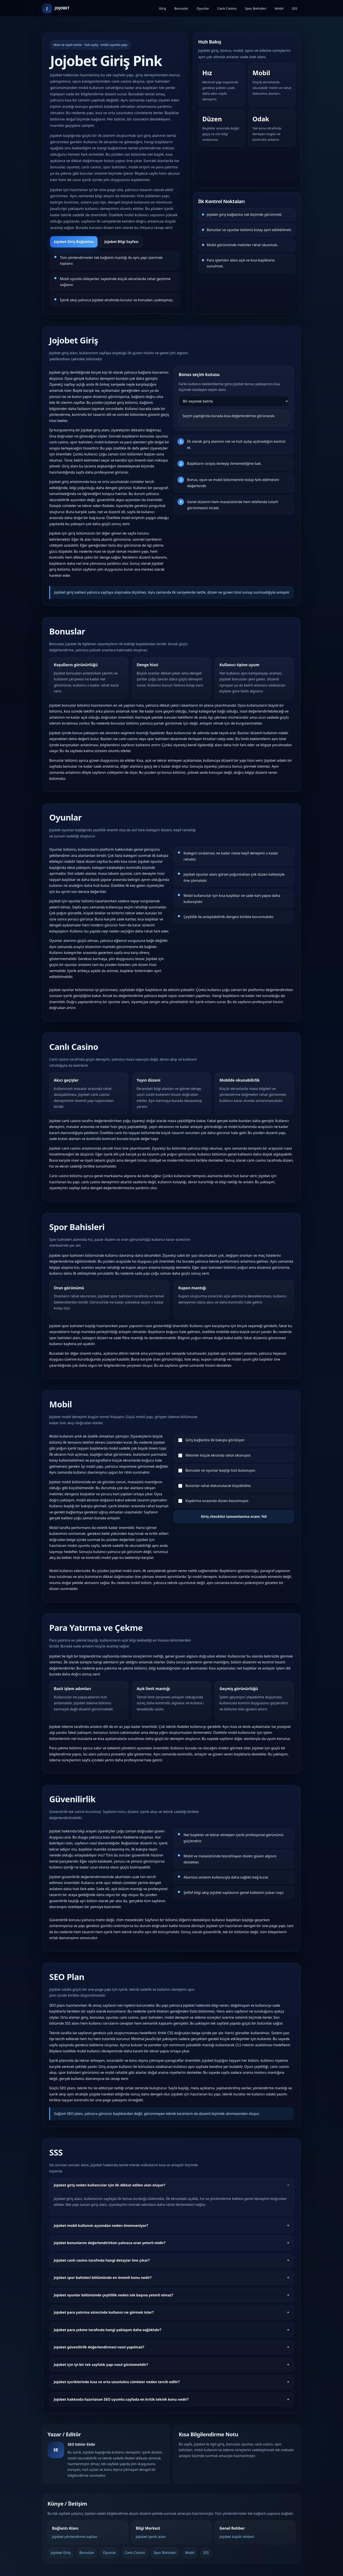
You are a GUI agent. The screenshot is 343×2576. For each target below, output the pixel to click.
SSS (294, 8)
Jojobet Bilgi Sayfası (121, 241)
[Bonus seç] (234, 401)
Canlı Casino (226, 8)
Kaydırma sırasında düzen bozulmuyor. (213, 1500)
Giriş (162, 8)
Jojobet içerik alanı (151, 2536)
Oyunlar (203, 8)
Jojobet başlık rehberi (236, 2536)
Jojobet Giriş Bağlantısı (74, 241)
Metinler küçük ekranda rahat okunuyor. (214, 1455)
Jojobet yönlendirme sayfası (74, 2536)
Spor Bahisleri (255, 8)
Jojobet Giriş (61, 2552)
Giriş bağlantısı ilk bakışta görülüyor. (211, 1440)
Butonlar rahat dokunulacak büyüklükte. (215, 1485)
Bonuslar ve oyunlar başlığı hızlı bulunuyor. (217, 1470)
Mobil (279, 8)
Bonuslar (181, 8)
